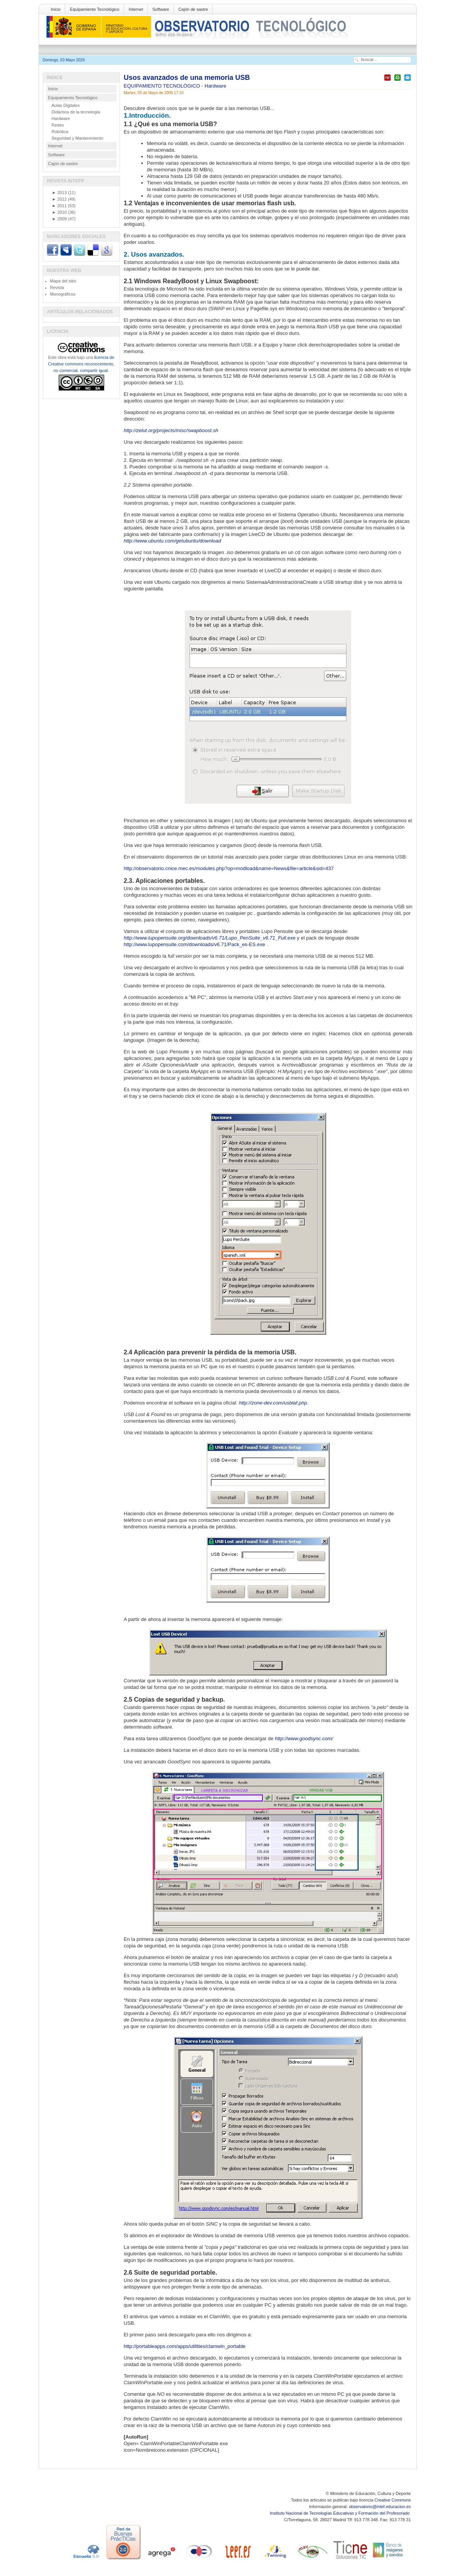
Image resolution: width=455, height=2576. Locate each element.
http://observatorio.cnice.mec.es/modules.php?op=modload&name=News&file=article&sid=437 (229, 868)
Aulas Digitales (66, 105)
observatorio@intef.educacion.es (380, 2506)
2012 (59, 199)
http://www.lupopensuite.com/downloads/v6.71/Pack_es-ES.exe (194, 944)
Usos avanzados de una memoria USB (187, 77)
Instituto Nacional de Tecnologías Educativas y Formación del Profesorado (340, 2513)
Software (160, 9)
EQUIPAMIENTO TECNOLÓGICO (163, 86)
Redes (58, 125)
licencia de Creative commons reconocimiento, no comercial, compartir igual (81, 364)
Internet (136, 9)
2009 (59, 218)
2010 (59, 212)
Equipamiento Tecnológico (94, 9)
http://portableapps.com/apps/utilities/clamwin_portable (185, 2346)
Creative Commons (392, 2500)
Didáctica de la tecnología (76, 112)
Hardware (215, 86)
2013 (59, 192)
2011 (59, 205)
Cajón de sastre (193, 9)
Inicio (56, 9)
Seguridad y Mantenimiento (77, 138)
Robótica (60, 131)
